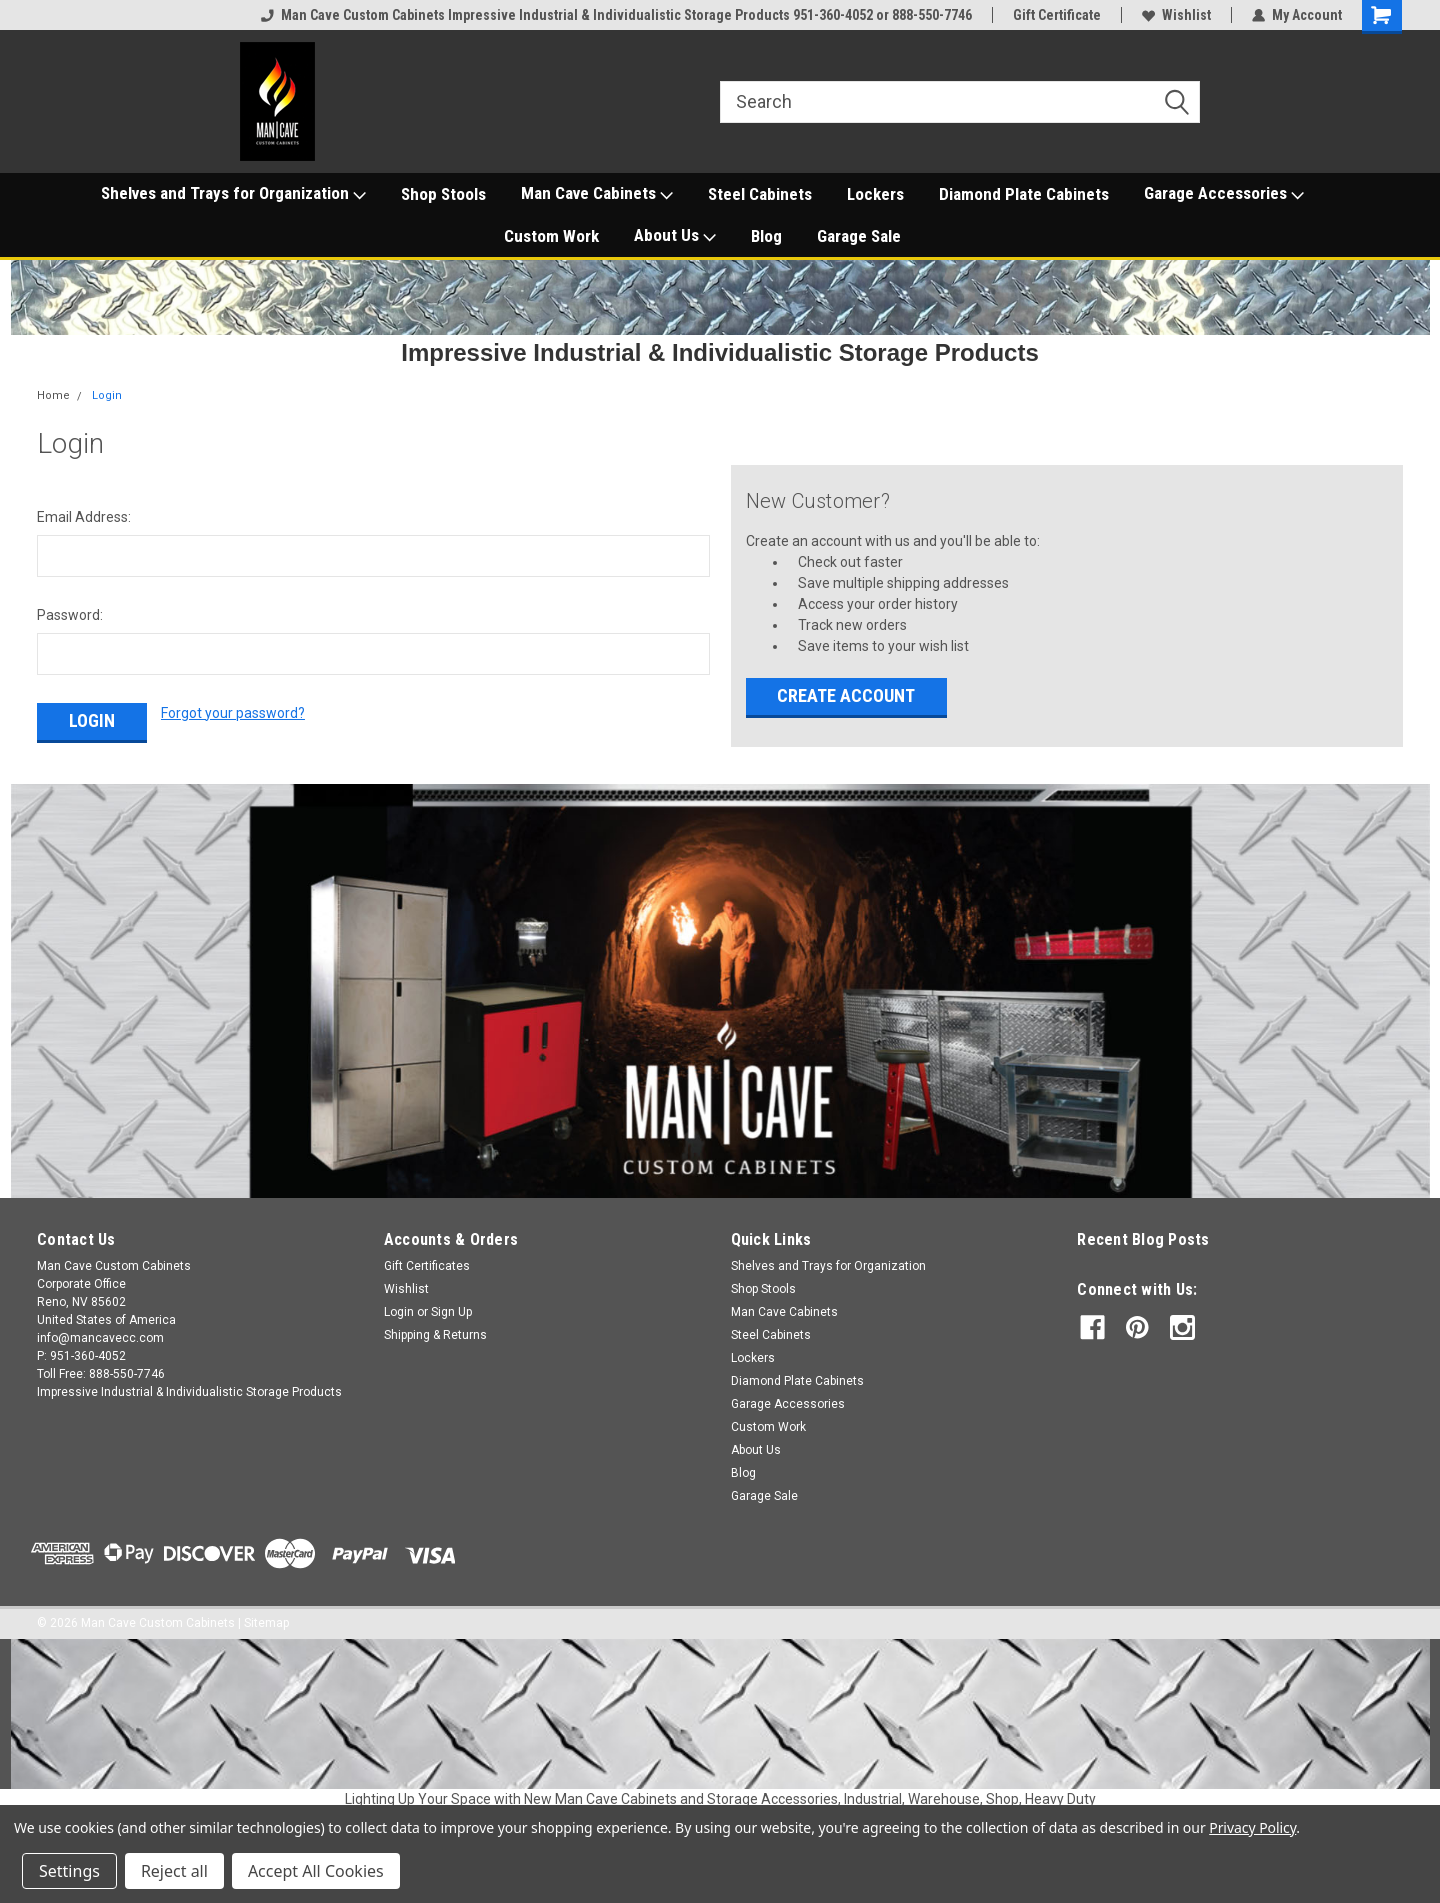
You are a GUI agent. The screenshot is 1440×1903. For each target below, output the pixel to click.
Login (107, 395)
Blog (766, 236)
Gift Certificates (427, 1266)
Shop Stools (443, 194)
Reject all (174, 1871)
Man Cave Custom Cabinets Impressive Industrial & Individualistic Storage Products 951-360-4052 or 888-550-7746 (616, 15)
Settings (69, 1871)
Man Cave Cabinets (597, 194)
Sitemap (266, 1623)
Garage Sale (859, 236)
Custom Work (551, 236)
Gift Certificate (1057, 15)
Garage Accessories (1224, 194)
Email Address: (84, 517)
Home (53, 395)
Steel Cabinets (760, 194)
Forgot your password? (233, 713)
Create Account (846, 695)
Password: (70, 615)
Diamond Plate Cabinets (1024, 194)
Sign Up (451, 1312)
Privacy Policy (1252, 1827)
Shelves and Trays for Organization (233, 194)
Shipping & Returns (435, 1335)
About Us (675, 236)
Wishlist (1176, 15)
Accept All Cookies (316, 1871)
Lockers (875, 194)
